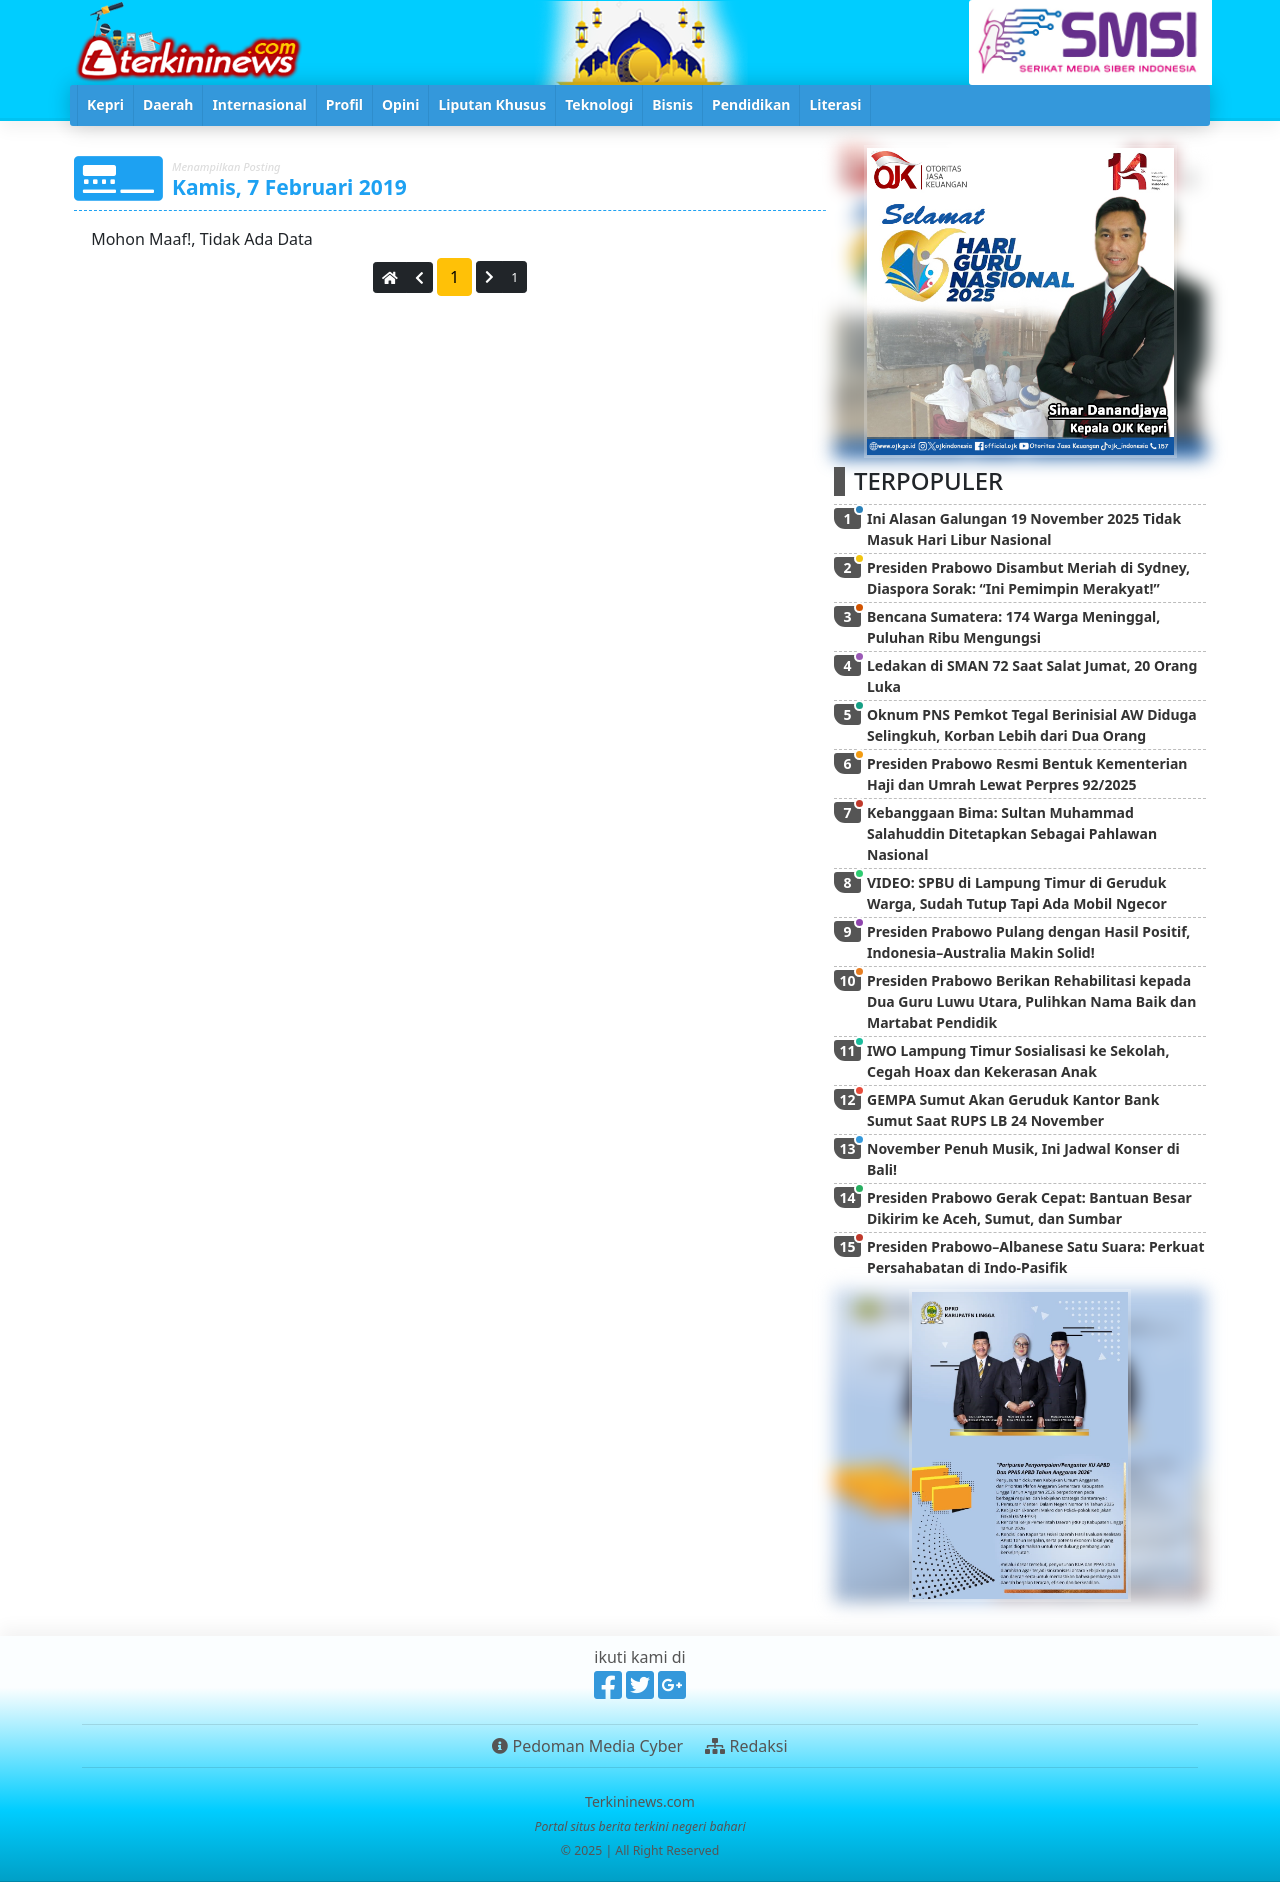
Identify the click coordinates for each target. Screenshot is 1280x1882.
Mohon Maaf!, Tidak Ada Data (200, 239)
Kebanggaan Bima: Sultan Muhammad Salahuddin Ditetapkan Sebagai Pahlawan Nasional (1012, 833)
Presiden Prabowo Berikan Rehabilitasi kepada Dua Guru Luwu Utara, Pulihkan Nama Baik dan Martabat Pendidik (1031, 1001)
